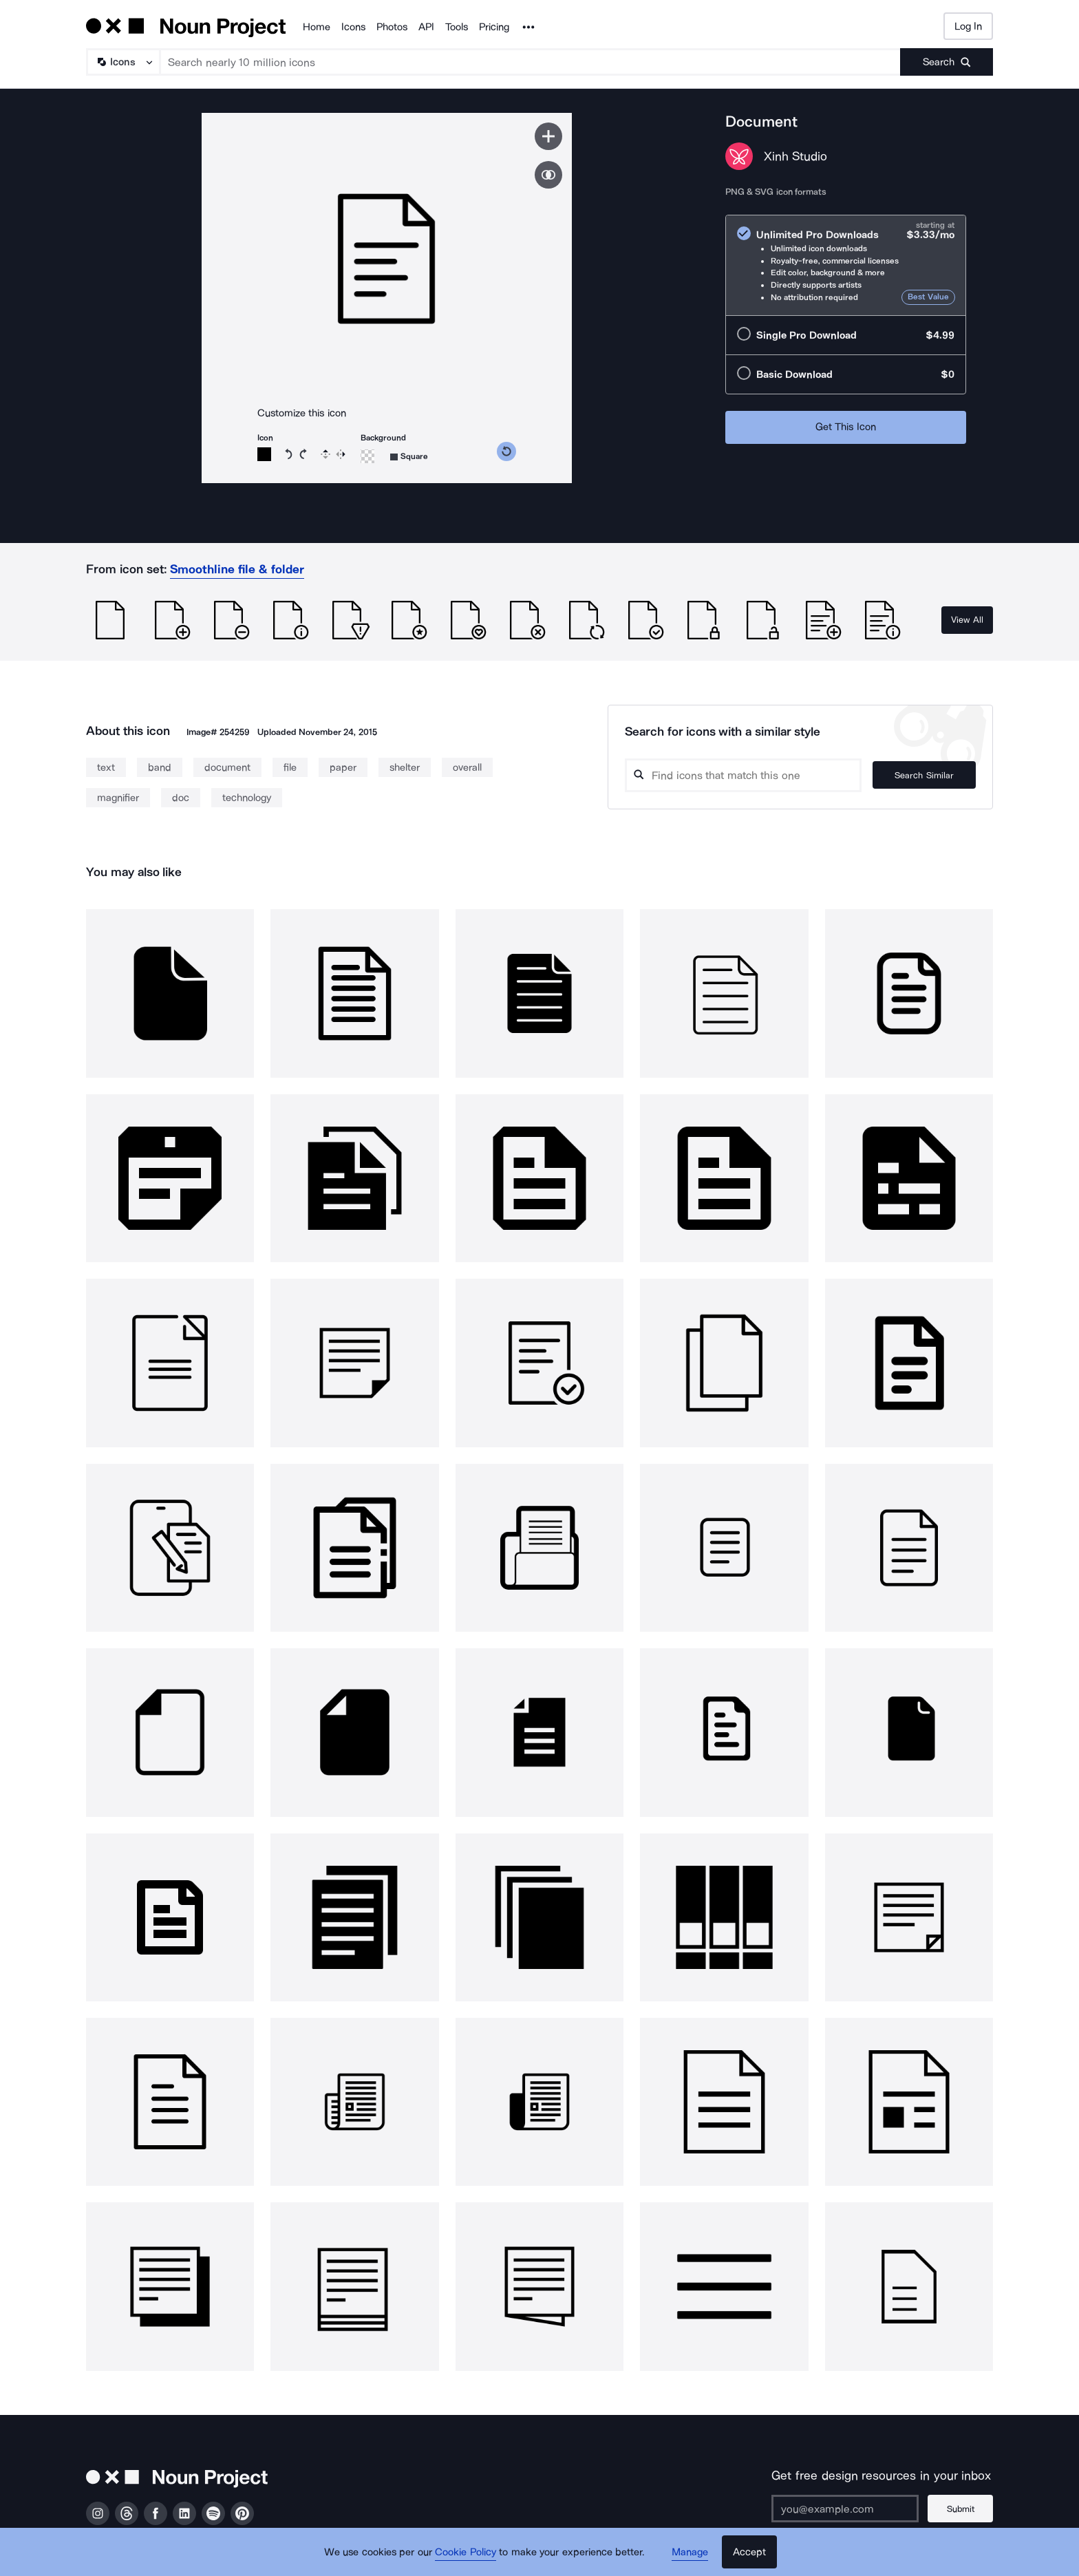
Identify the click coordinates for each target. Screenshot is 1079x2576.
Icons (353, 27)
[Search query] (743, 775)
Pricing (494, 27)
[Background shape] (409, 456)
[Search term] (530, 62)
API (426, 27)
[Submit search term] (946, 62)
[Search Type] (122, 62)
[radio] (845, 265)
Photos (391, 27)
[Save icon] (548, 136)
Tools (456, 27)
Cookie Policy (465, 2552)
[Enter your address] (845, 2508)
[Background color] (367, 456)
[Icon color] (264, 454)
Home (316, 27)
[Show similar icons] (548, 175)
